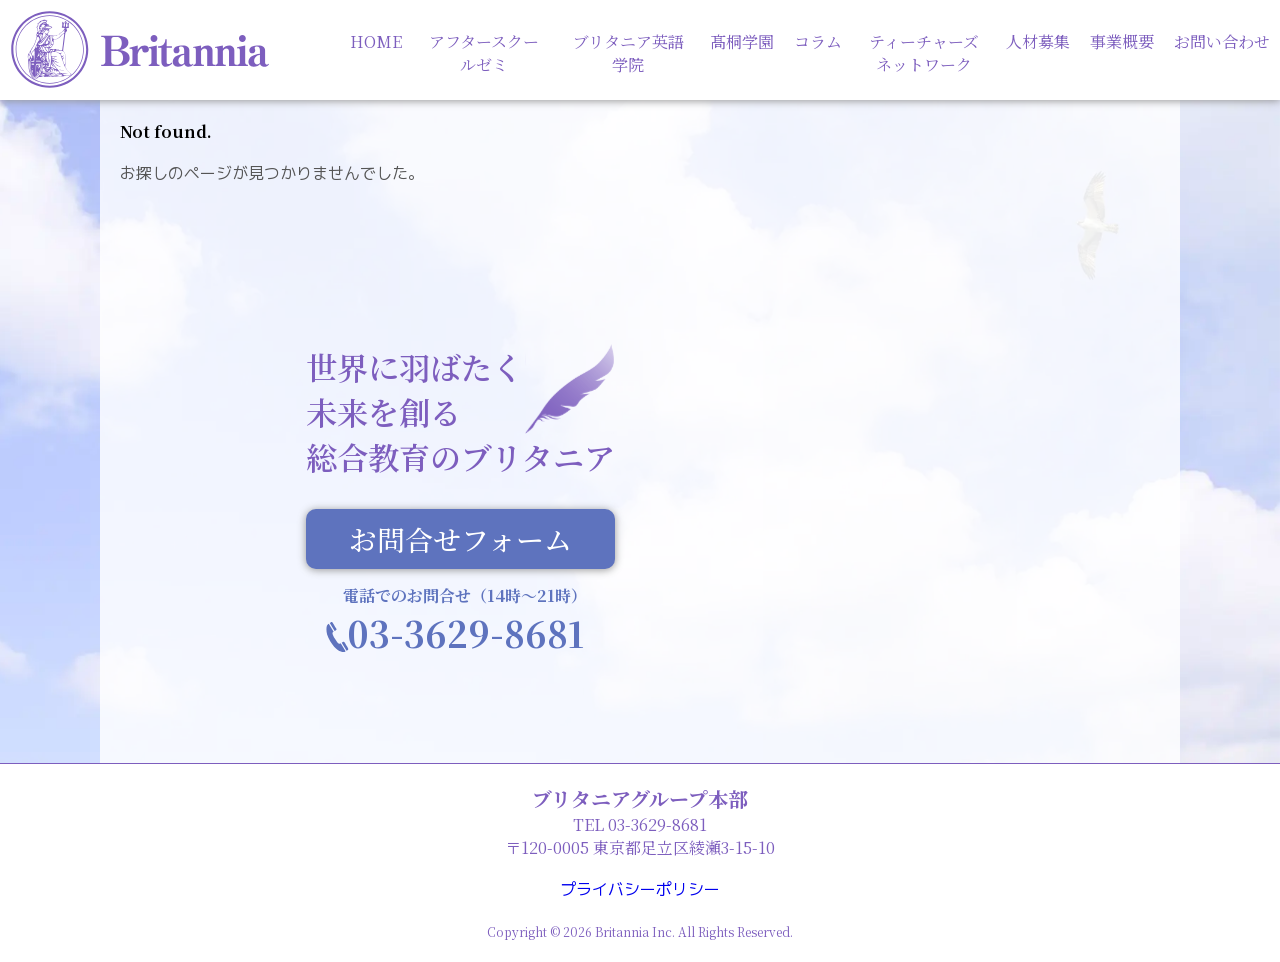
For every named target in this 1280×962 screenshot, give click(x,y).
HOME (376, 41)
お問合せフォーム (460, 541)
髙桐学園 (742, 41)
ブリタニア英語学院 (628, 53)
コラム (818, 41)
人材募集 (1038, 41)
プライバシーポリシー (640, 889)
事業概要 (1122, 41)
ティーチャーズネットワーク (924, 53)
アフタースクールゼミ (484, 53)
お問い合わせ (1222, 41)
